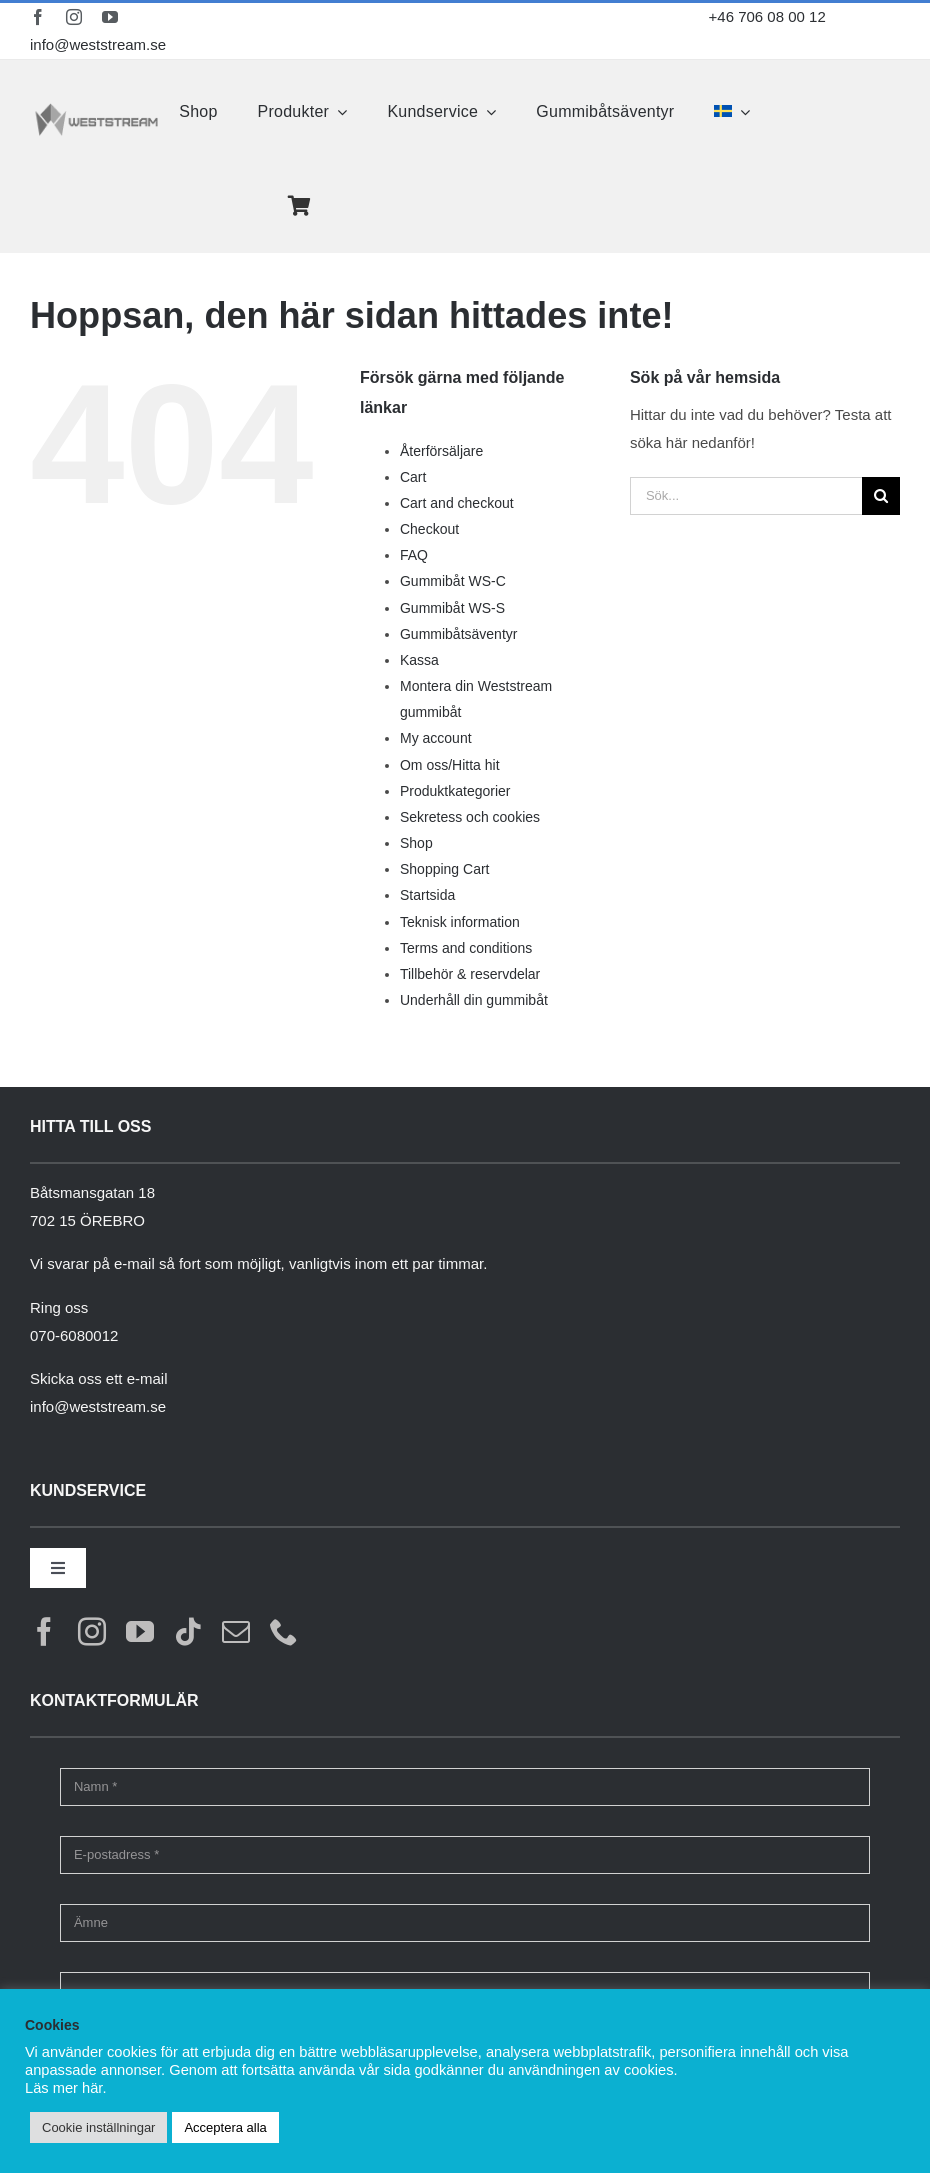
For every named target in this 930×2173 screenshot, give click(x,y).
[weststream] (96, 109)
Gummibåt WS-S (452, 608)
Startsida (427, 895)
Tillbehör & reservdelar (470, 974)
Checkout (429, 529)
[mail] (236, 1632)
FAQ (414, 555)
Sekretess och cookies (470, 817)
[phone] (284, 1632)
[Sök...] (746, 496)
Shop (416, 843)
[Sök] (881, 496)
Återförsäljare (441, 451)
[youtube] (110, 17)
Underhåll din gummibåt (474, 1000)
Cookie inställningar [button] (98, 2127)
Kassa (419, 660)
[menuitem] (732, 112)
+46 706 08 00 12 (767, 16)
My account (436, 738)
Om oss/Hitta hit (450, 765)
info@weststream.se (98, 44)
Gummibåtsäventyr (458, 634)
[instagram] (74, 17)
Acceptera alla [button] (225, 2127)
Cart (413, 477)
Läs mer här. (65, 2088)
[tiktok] (188, 1632)
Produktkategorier (455, 791)
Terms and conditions (466, 948)
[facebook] (38, 17)
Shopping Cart (445, 869)
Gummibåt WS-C (453, 581)
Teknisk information (460, 922)
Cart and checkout (457, 503)
